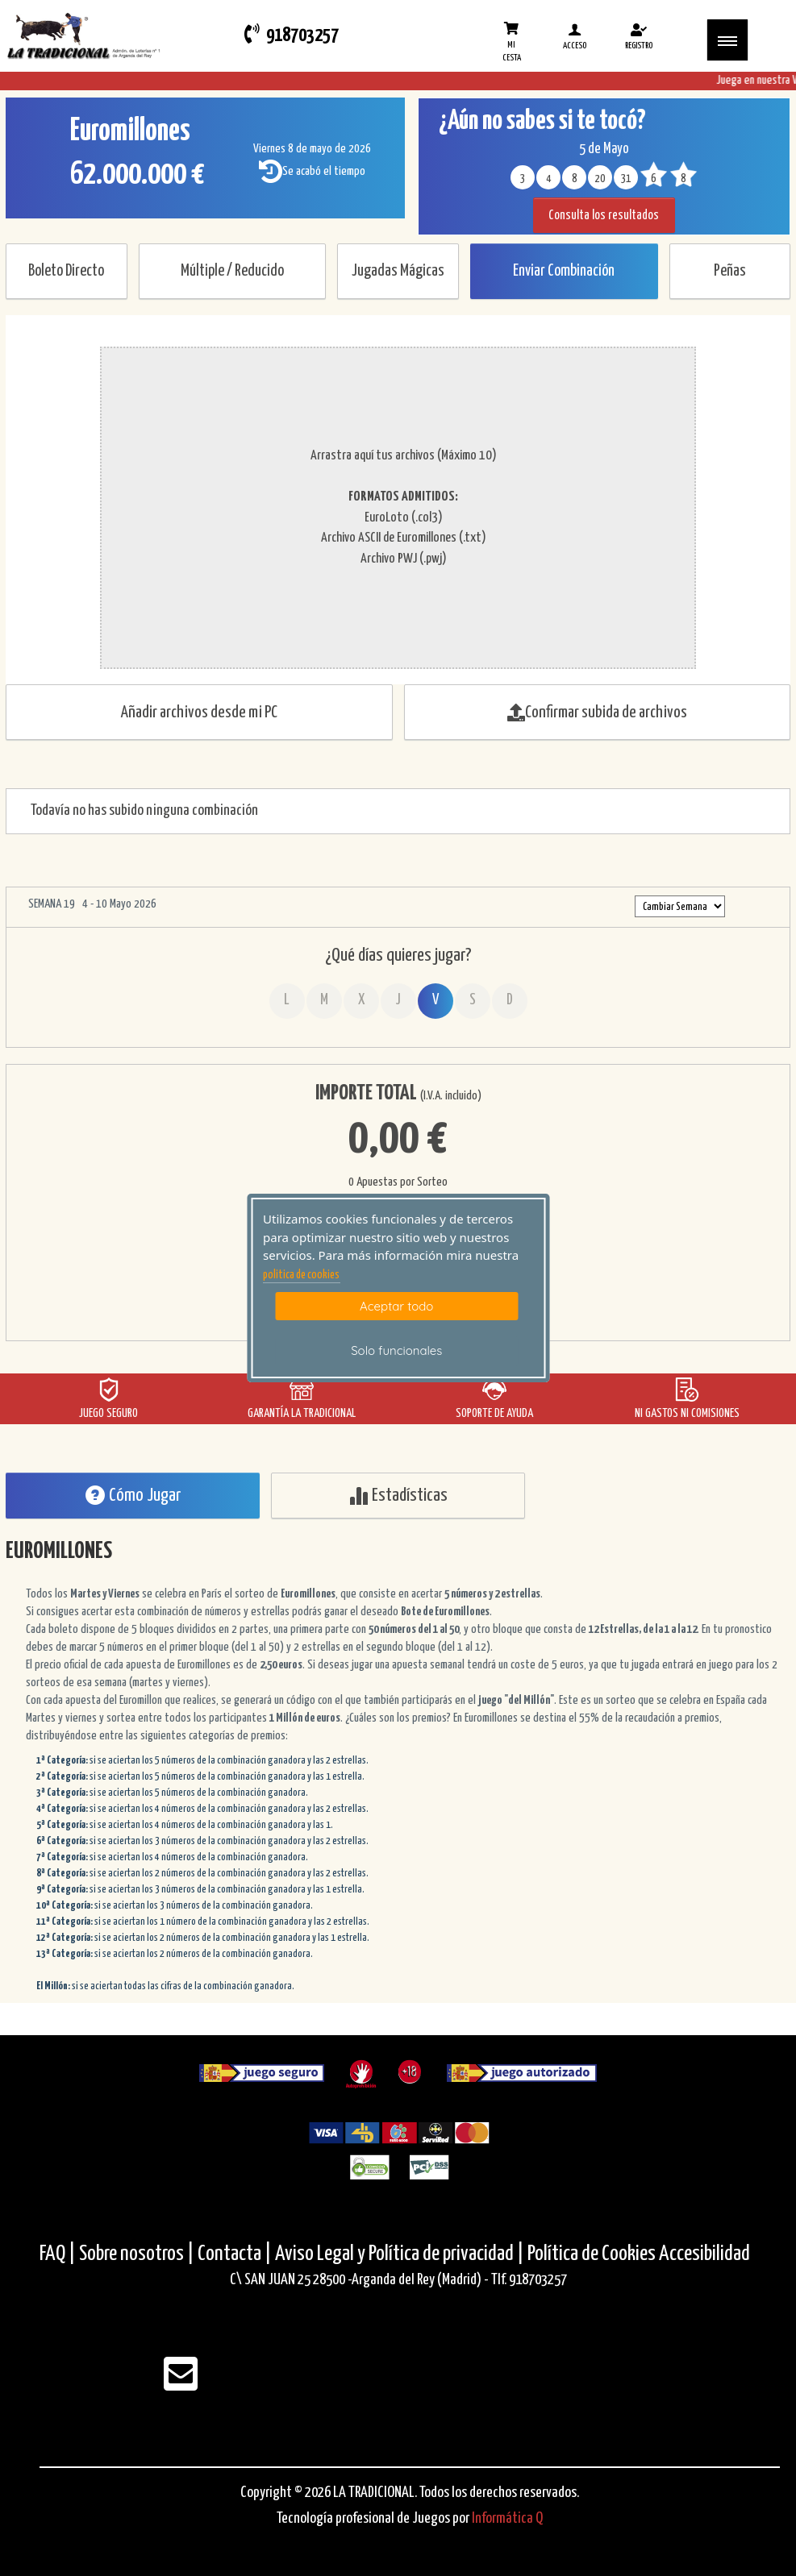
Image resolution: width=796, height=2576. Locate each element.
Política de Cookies (591, 2254)
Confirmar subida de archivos (597, 712)
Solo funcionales (396, 1350)
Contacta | (235, 2254)
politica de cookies (301, 1275)
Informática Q (507, 2518)
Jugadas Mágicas (398, 271)
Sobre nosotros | (136, 2254)
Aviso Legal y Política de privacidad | (401, 2254)
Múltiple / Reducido (232, 271)
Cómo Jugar (133, 1495)
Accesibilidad (704, 2254)
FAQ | (59, 2254)
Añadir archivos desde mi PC (199, 712)
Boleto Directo (66, 271)
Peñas (730, 271)
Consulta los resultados (603, 216)
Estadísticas (398, 1495)
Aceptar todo (396, 1306)
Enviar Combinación (564, 271)
